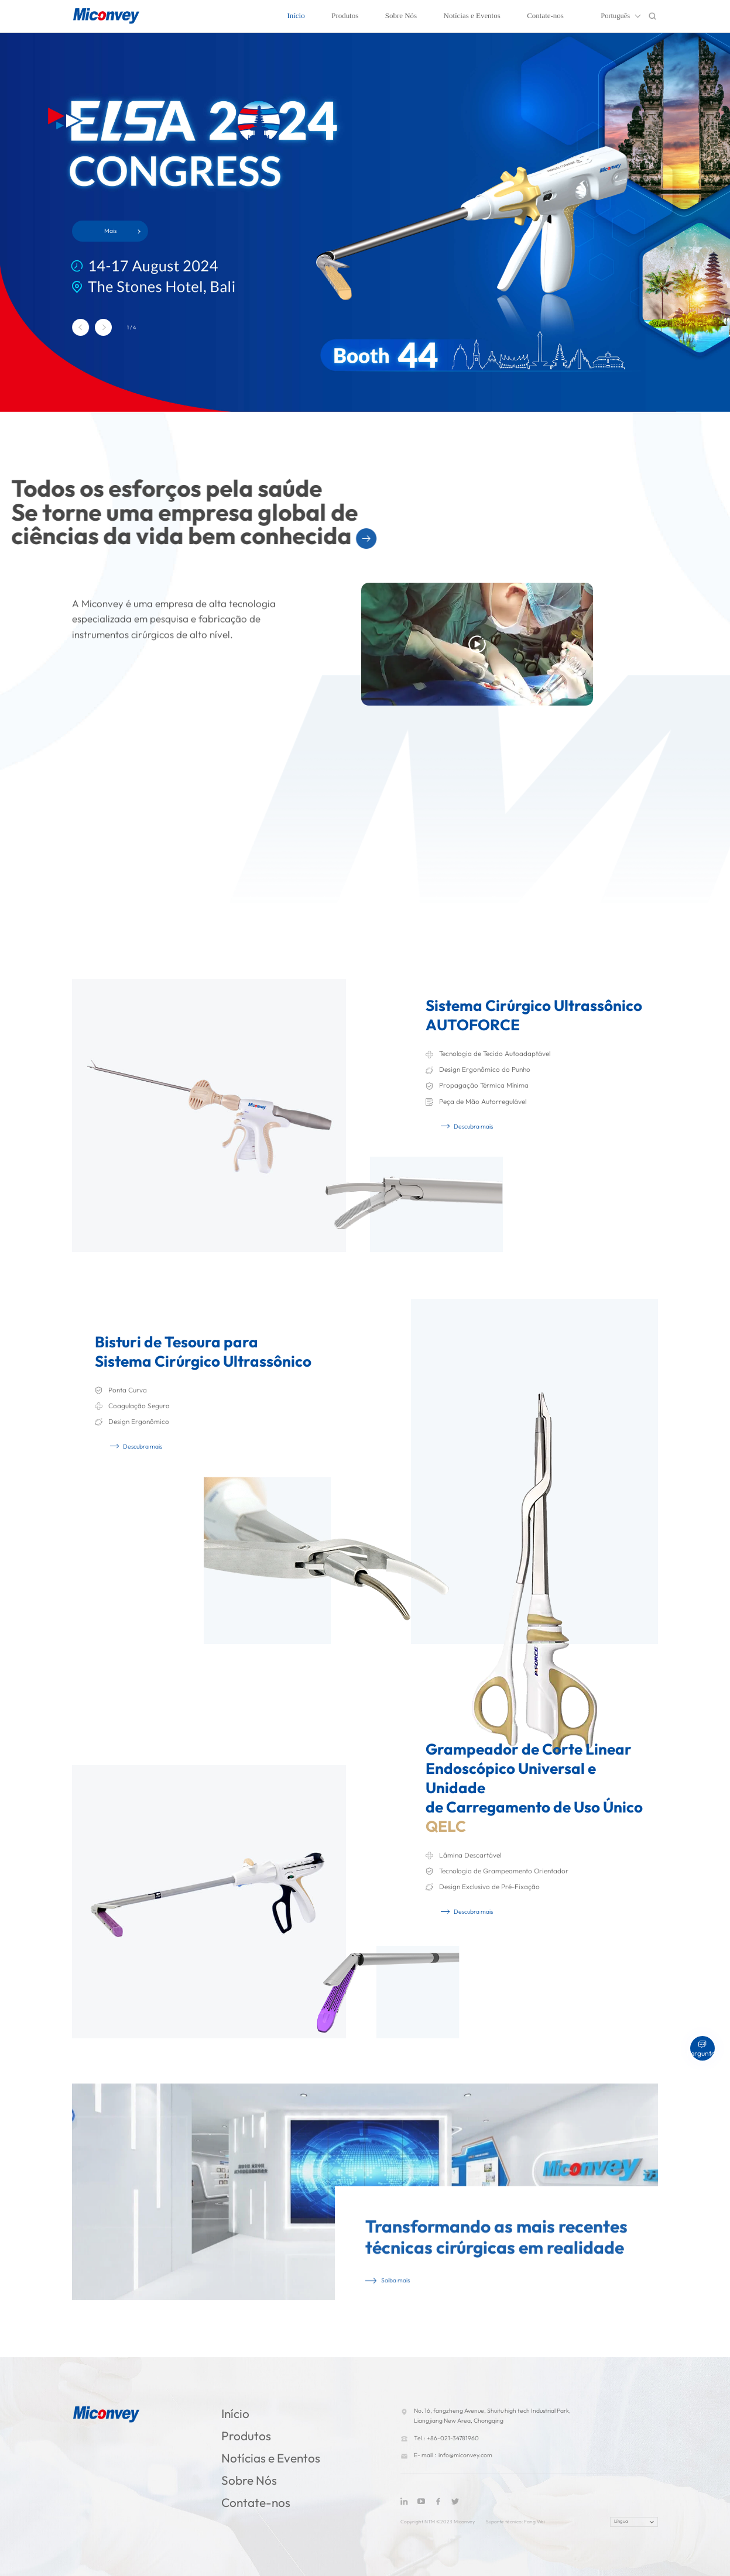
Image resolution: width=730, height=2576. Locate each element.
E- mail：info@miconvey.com (453, 2455)
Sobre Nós (401, 15)
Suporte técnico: (505, 2522)
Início (295, 15)
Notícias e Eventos (472, 15)
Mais (110, 231)
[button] (80, 327)
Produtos (344, 15)
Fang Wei (534, 2522)
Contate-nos (545, 15)
